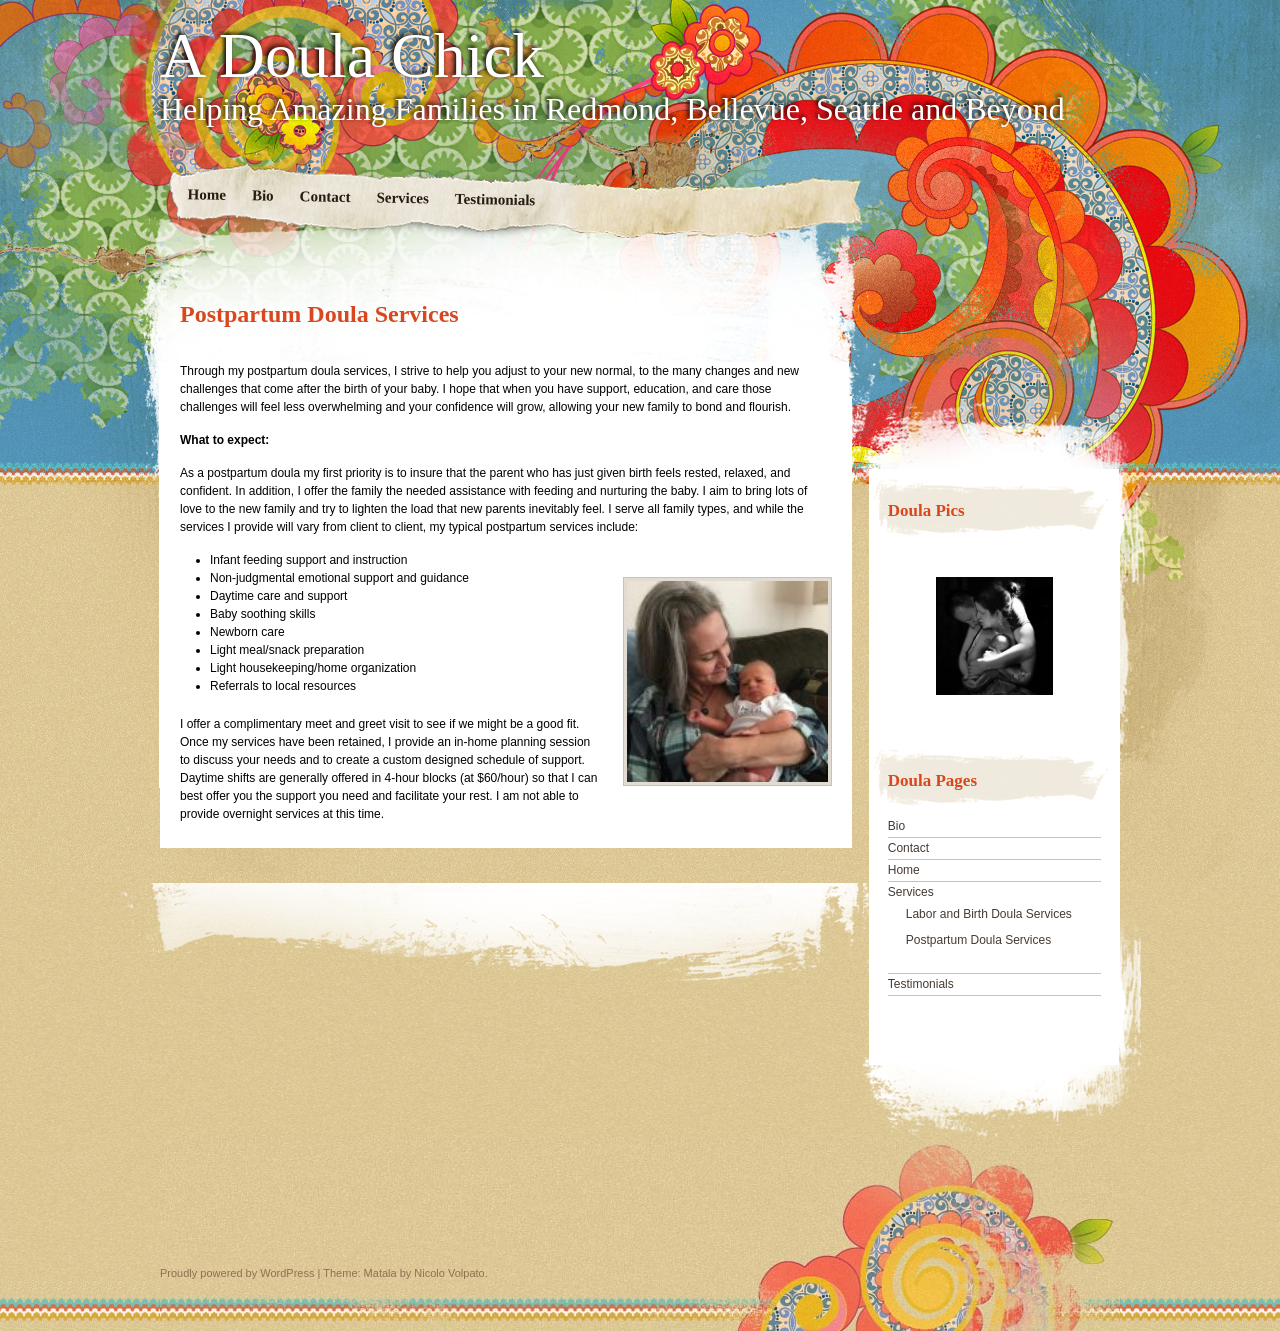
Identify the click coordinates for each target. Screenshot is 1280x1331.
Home (207, 194)
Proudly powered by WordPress (237, 1273)
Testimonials (495, 199)
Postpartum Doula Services (978, 940)
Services (402, 197)
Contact (325, 196)
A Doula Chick (352, 56)
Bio (263, 195)
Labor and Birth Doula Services (989, 914)
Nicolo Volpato (449, 1273)
